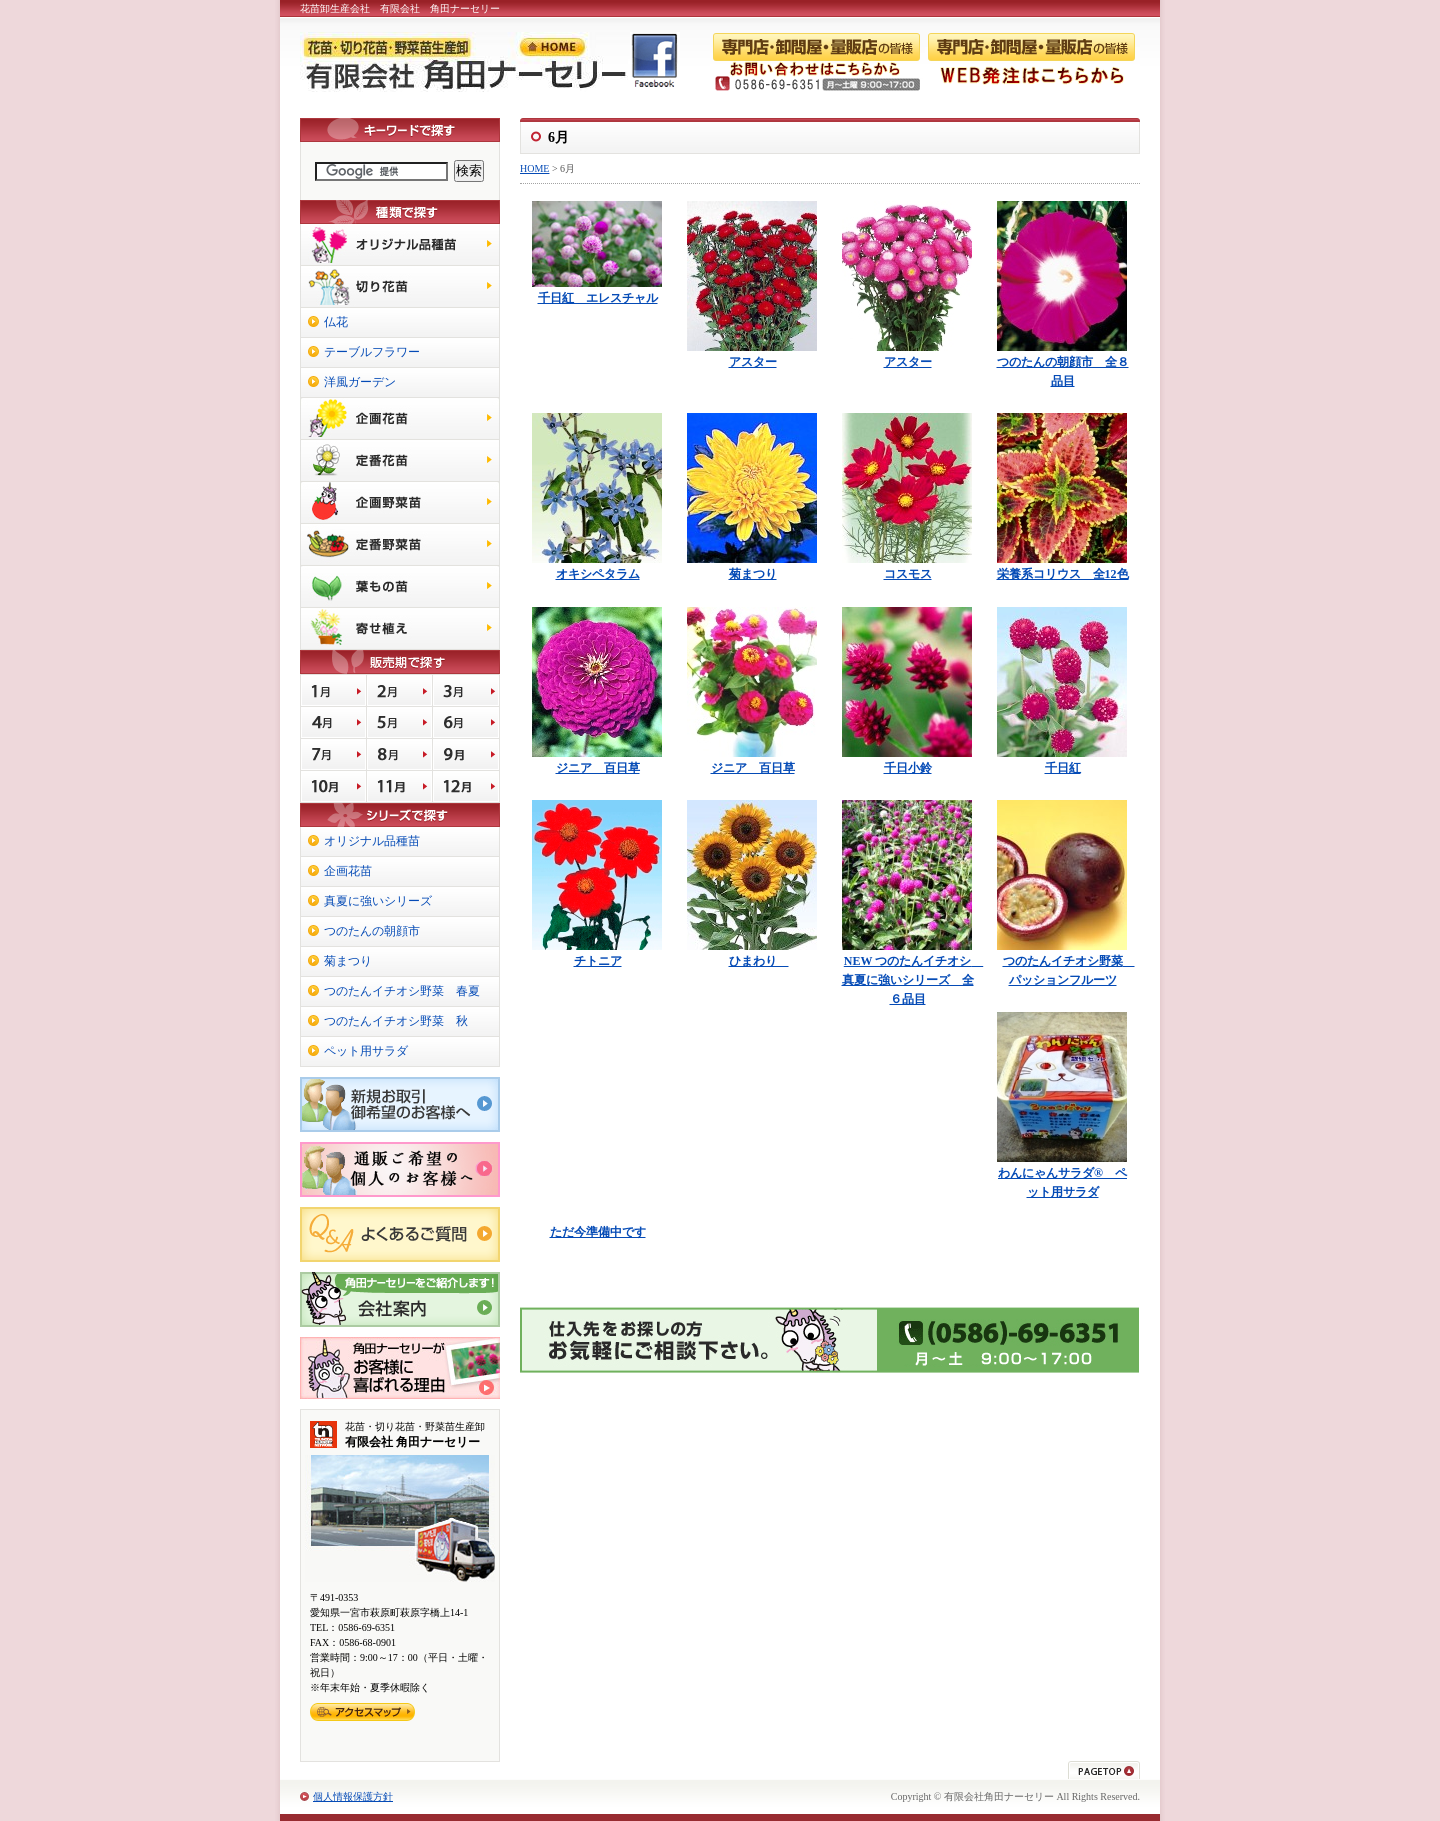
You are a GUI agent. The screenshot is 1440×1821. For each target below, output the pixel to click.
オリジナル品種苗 (372, 841)
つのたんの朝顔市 (372, 931)
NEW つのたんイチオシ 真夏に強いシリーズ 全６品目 (913, 980)
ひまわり (759, 961)
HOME (534, 168)
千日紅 (1063, 768)
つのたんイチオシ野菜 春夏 (402, 991)
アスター (753, 362)
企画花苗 (348, 871)
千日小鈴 (908, 768)
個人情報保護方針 (353, 1796)
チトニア (598, 961)
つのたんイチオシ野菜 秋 (396, 1021)
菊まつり (753, 574)
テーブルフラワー (372, 352)
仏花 (336, 322)
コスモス (908, 574)
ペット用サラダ (366, 1051)
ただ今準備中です (598, 1232)
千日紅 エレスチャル (598, 298)
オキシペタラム (598, 574)
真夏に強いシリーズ (378, 901)
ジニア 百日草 (598, 768)
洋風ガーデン (360, 382)
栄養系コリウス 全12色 (1063, 574)
